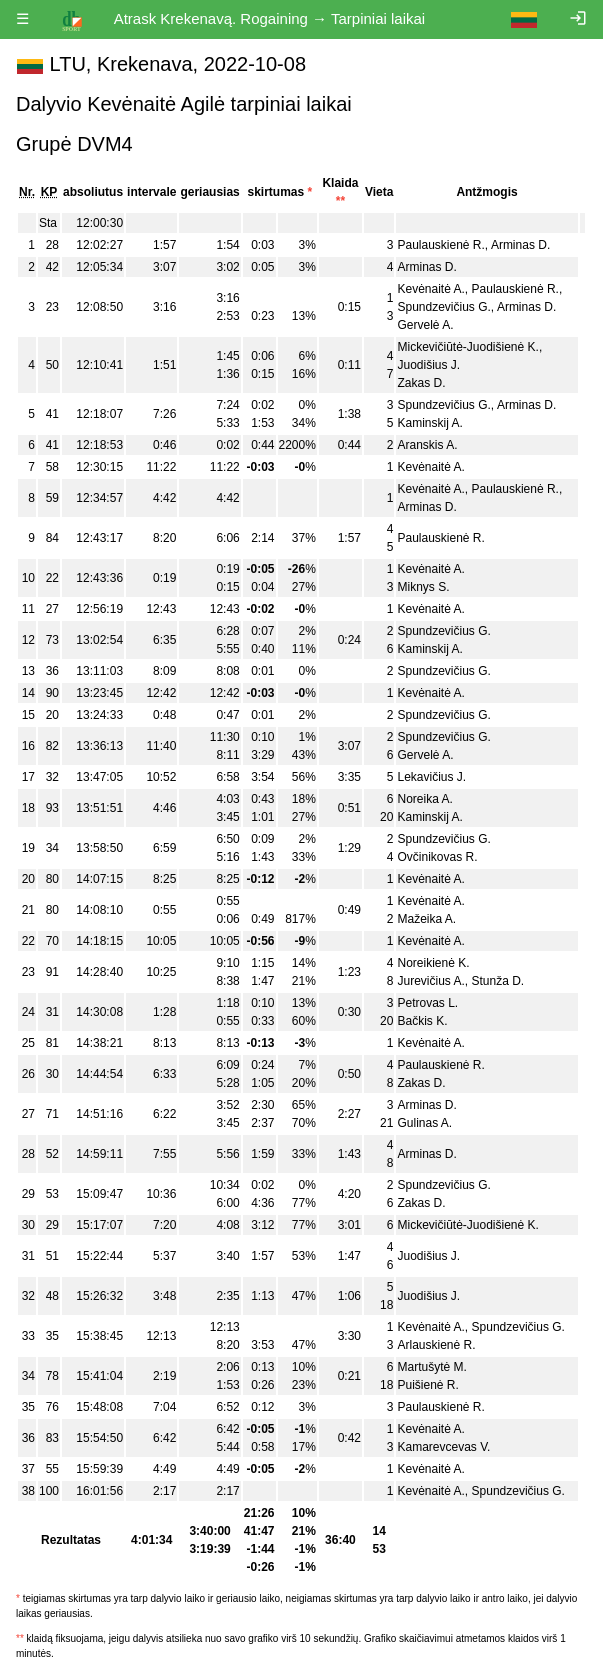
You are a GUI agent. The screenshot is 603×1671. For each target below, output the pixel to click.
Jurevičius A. (430, 981)
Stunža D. (498, 981)
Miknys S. (423, 587)
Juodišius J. (428, 365)
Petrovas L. (427, 1003)
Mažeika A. (426, 919)
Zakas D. (421, 383)
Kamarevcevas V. (443, 1447)
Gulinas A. (424, 1123)
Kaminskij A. (429, 423)
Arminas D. (520, 245)
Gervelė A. (425, 325)
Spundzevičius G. (443, 307)
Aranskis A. (427, 445)
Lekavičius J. (431, 777)
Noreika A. (424, 799)
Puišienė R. (427, 1385)
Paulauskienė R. (440, 245)
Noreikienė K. (433, 963)
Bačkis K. (422, 1021)
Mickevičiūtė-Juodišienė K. (467, 347)
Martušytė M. (431, 1367)
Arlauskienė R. (436, 1345)
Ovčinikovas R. (437, 857)
